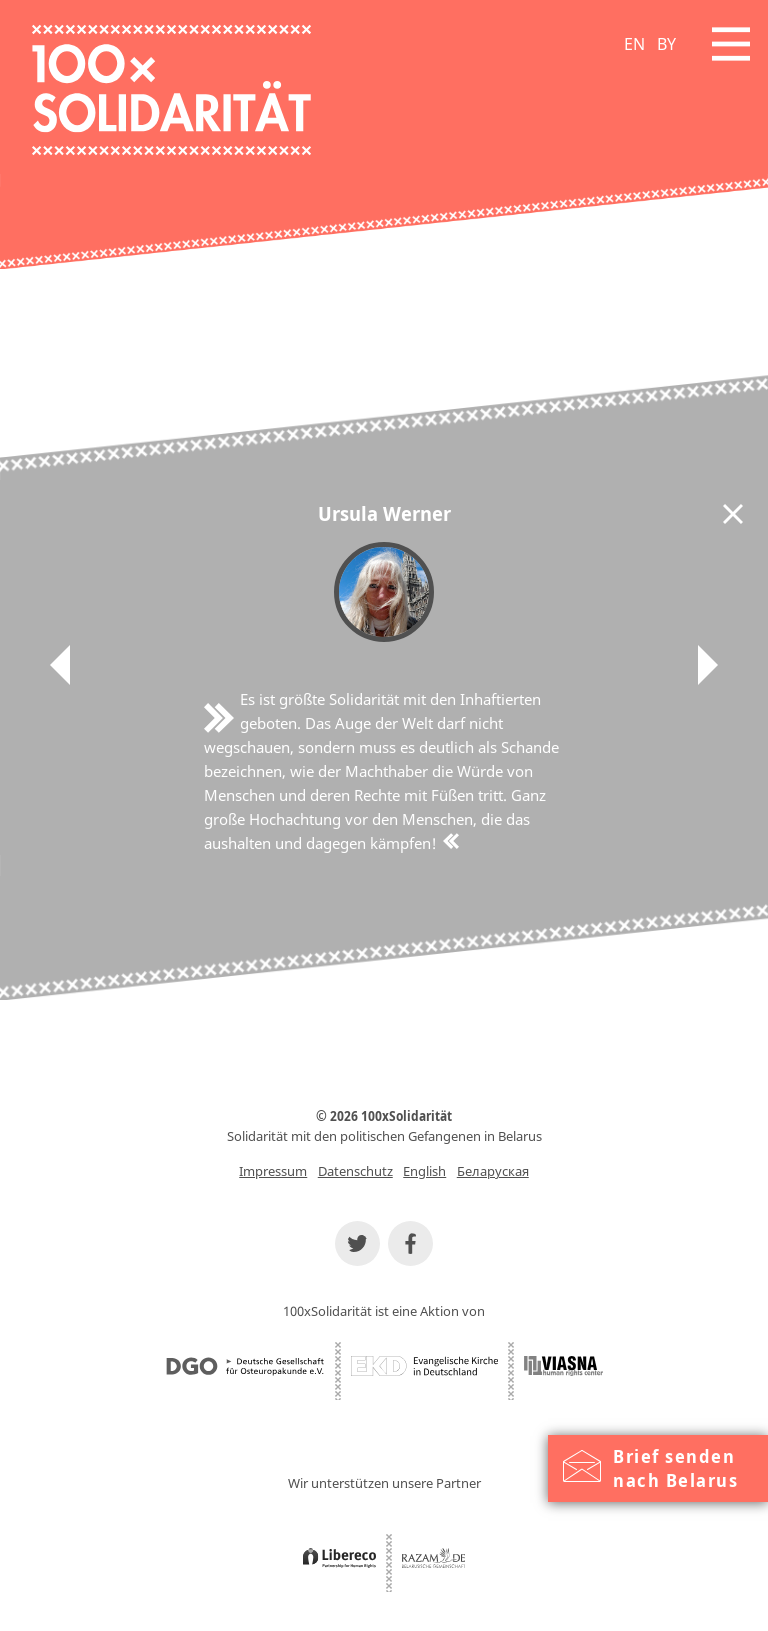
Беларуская (493, 1171)
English (424, 1171)
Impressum (273, 1171)
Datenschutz (355, 1171)
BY (666, 44)
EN (634, 44)
